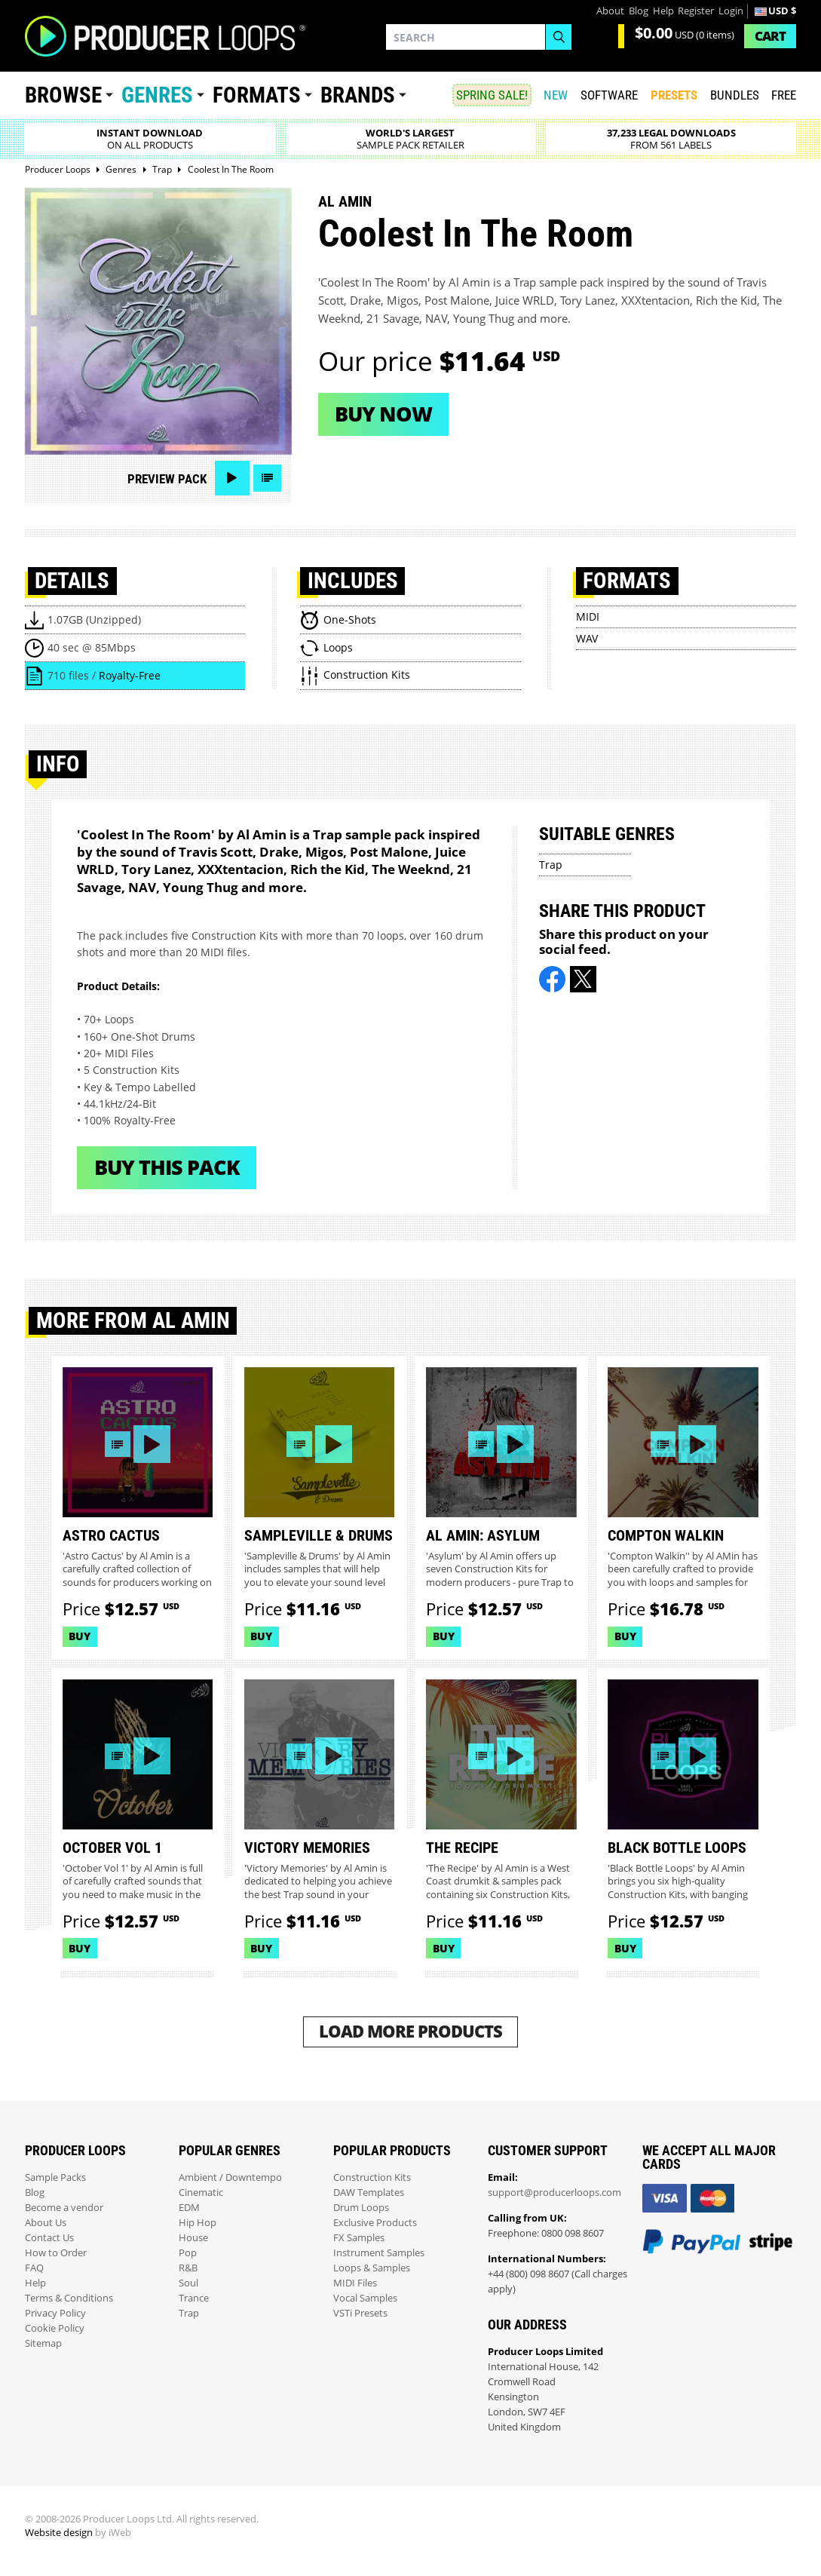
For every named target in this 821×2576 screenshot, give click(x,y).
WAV (587, 638)
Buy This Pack (167, 1167)
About (610, 11)
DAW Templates (368, 2192)
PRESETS (674, 95)
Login (730, 11)
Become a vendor (64, 2207)
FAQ (34, 2268)
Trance (194, 2298)
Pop (188, 2252)
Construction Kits (372, 2177)
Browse (63, 95)
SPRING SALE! (492, 95)
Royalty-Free (130, 675)
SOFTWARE (609, 95)
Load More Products (410, 2031)
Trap (550, 864)
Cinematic (201, 2192)
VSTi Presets (360, 2313)
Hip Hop (197, 2222)
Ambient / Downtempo (230, 2177)
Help (663, 11)
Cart (770, 35)
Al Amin (345, 201)
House (193, 2237)
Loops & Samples (371, 2268)
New (556, 95)
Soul (188, 2283)
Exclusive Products (375, 2222)
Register (696, 11)
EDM (189, 2207)
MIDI (587, 616)
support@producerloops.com (554, 2192)
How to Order (56, 2252)
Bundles (734, 95)
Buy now (383, 414)
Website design (59, 2532)
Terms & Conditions (69, 2298)
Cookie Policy (54, 2328)
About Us (45, 2222)
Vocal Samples (365, 2298)
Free (783, 95)
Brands (357, 95)
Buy (79, 1636)
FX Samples (358, 2237)
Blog (638, 11)
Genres (157, 95)
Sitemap (43, 2343)
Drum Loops (361, 2207)
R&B (188, 2268)
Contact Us (49, 2237)
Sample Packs (55, 2177)
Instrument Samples (378, 2252)
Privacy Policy (55, 2313)
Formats (257, 95)
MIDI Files (355, 2283)
